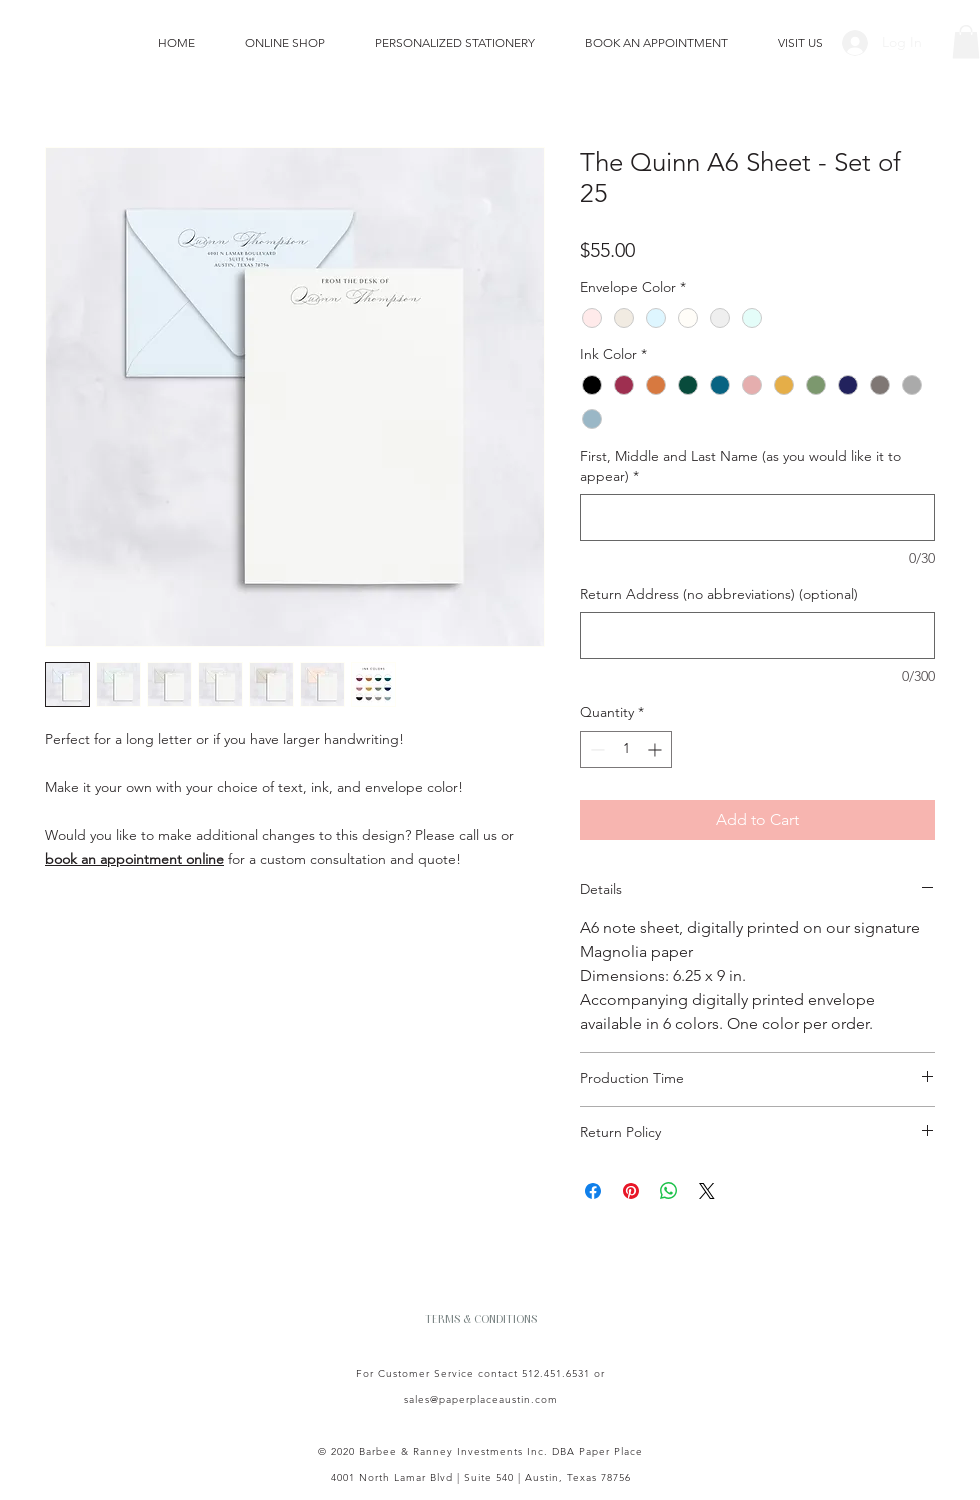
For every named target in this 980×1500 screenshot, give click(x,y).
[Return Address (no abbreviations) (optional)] (757, 635)
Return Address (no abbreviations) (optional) (719, 594)
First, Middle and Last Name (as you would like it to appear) (740, 466)
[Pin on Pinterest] (631, 1191)
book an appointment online (134, 859)
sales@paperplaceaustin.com (481, 1399)
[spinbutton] (626, 749)
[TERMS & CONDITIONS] (481, 1318)
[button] (966, 41)
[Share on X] (707, 1191)
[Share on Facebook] (593, 1191)
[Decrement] (595, 749)
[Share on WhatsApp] (669, 1191)
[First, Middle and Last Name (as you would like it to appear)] (757, 517)
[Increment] (656, 749)
